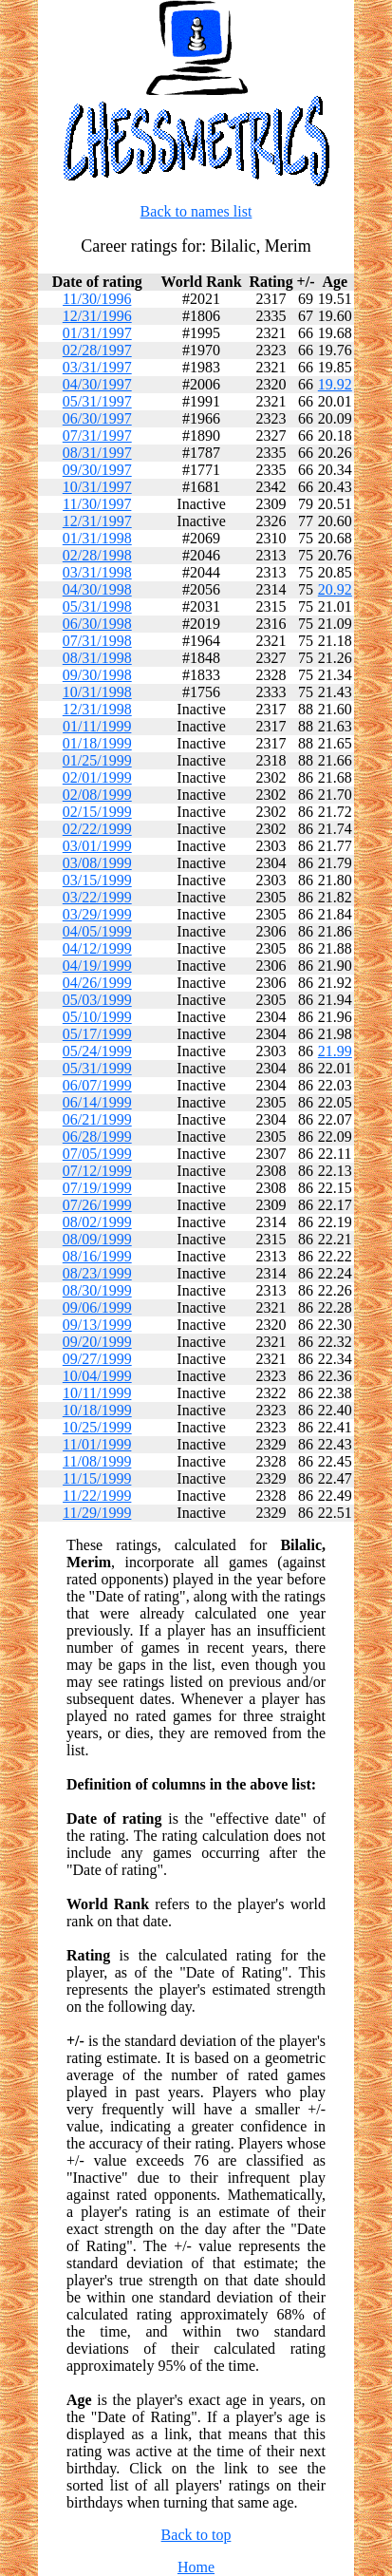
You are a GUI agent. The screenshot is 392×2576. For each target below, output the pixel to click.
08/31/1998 (97, 658)
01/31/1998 (97, 538)
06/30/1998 (97, 624)
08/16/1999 (97, 1256)
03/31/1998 (97, 572)
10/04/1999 (97, 1376)
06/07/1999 (97, 1085)
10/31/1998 (97, 692)
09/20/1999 (97, 1342)
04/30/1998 (97, 589)
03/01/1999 (97, 846)
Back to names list (196, 211)
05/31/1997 (97, 401)
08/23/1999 (97, 1273)
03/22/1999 (97, 897)
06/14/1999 (97, 1102)
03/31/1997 (97, 367)
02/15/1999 (97, 812)
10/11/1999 (97, 1393)
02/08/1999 (97, 794)
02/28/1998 (97, 555)
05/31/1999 (97, 1068)
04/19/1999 (97, 965)
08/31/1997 (97, 453)
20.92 (335, 589)
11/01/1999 (97, 1444)
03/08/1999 (97, 863)
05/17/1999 (97, 1034)
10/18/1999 (97, 1410)
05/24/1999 (97, 1051)
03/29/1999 (97, 914)
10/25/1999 (97, 1427)
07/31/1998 (97, 641)
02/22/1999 (97, 829)
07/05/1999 (97, 1154)
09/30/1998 (97, 675)
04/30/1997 (97, 384)
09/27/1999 (97, 1359)
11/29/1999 (97, 1513)
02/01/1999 (97, 777)
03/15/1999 (97, 880)
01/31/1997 (97, 333)
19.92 (335, 384)
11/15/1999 (97, 1478)
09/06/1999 (97, 1307)
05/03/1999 (97, 1000)
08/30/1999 (97, 1290)
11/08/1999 (97, 1461)
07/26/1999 (97, 1205)
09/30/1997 (97, 470)
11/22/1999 (97, 1495)
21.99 (335, 1051)
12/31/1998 (97, 709)
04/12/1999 (97, 948)
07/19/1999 (97, 1188)
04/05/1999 (97, 931)
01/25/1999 (97, 760)
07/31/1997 (97, 435)
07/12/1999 (97, 1171)
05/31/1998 (97, 606)
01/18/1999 (97, 743)
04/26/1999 (97, 983)
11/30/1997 (97, 504)
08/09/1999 (97, 1239)
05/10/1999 (97, 1017)
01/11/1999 (97, 726)
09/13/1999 (97, 1324)
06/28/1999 (97, 1136)
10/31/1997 (97, 487)
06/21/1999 (97, 1119)
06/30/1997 (97, 418)
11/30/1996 (97, 299)
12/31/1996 (97, 316)
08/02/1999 (97, 1222)
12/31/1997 (97, 521)
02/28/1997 (97, 350)
